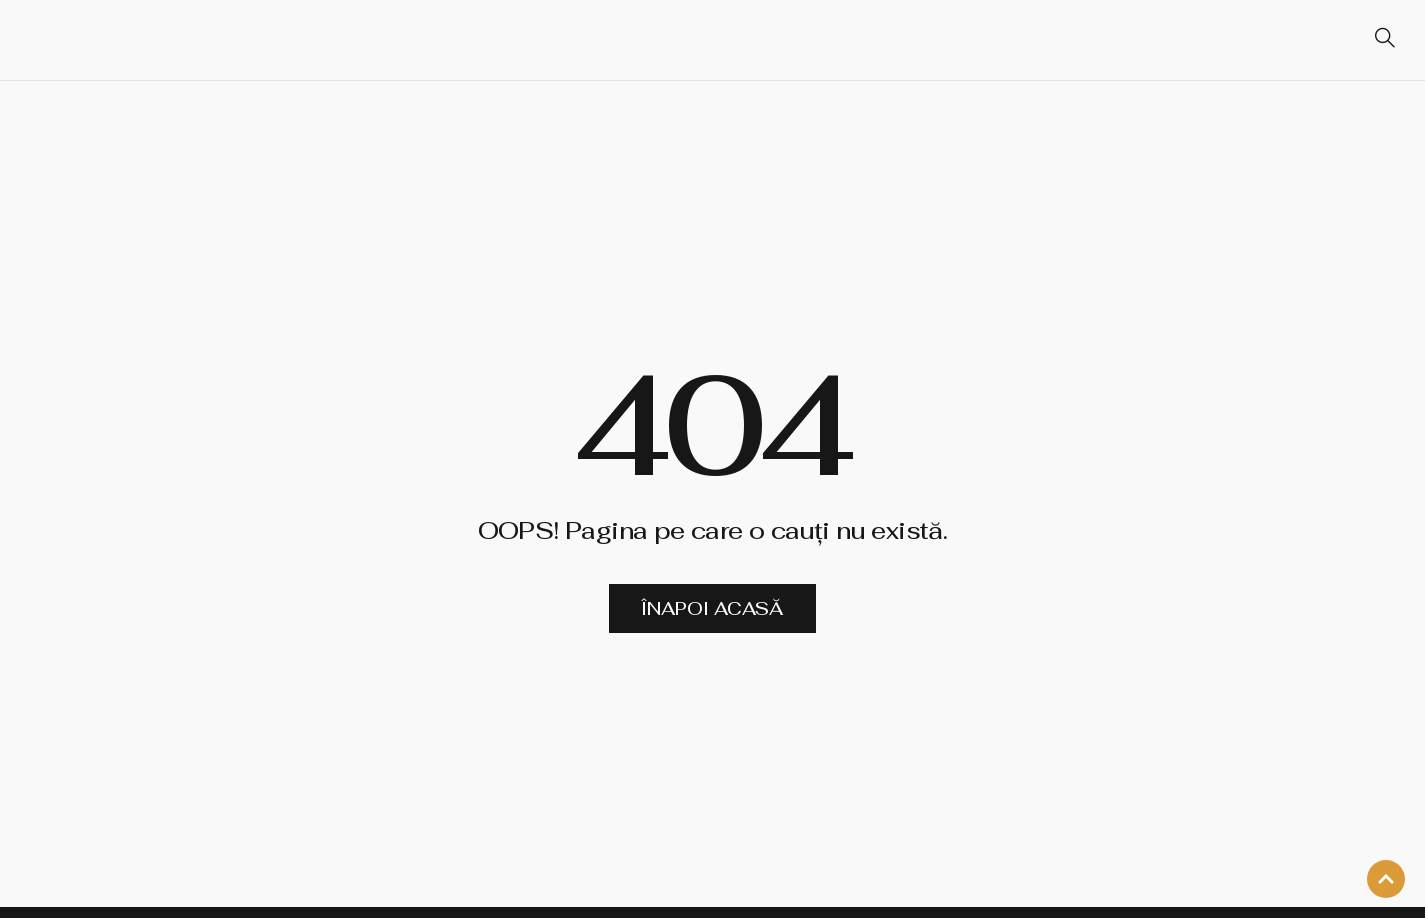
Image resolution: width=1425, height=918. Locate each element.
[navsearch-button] (1376, 40)
